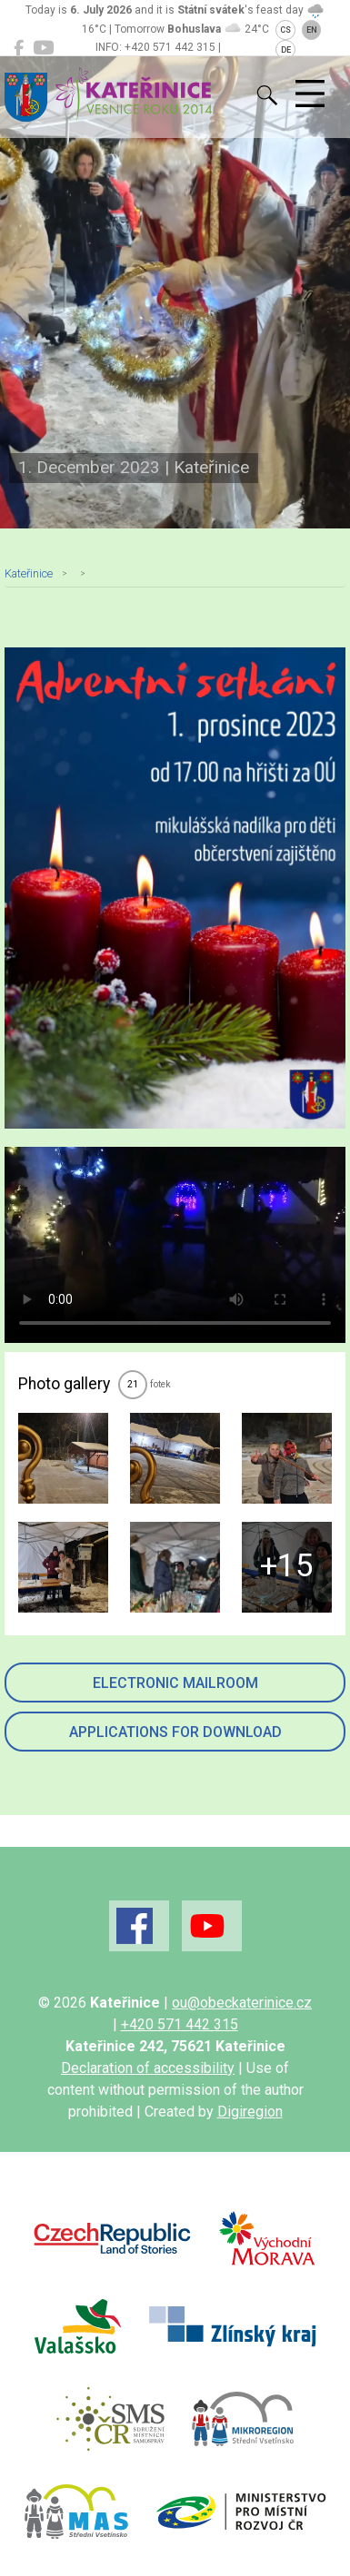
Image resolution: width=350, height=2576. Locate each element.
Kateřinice (29, 573)
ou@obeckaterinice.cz (242, 2002)
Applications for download (175, 1732)
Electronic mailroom (175, 1683)
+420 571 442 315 (179, 2024)
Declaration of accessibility (148, 2068)
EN (311, 30)
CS (285, 30)
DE (286, 49)
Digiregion (250, 2111)
